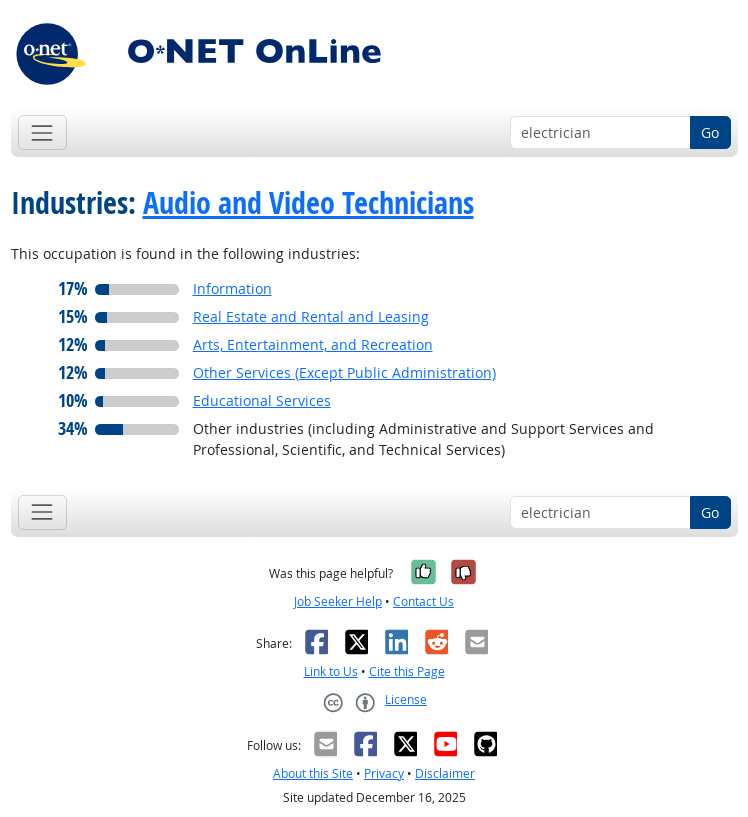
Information (232, 288)
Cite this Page (407, 671)
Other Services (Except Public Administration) (344, 372)
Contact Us (423, 601)
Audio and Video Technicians (308, 202)
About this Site (313, 773)
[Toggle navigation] (42, 132)
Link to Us (331, 671)
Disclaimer (445, 773)
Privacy (384, 773)
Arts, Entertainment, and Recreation (313, 344)
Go (710, 132)
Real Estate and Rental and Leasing (311, 316)
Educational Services (262, 400)
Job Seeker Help (338, 601)
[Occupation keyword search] (600, 133)
